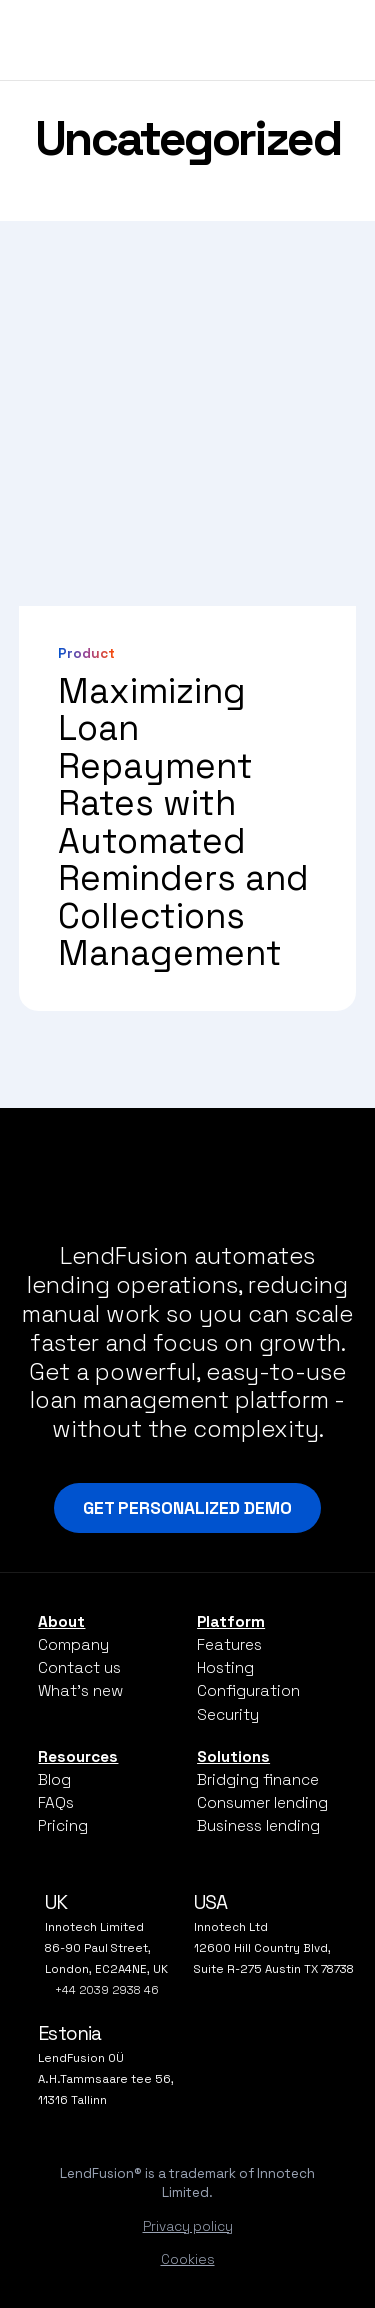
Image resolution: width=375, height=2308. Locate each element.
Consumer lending (262, 1802)
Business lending (258, 1825)
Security (228, 1714)
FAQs (56, 1802)
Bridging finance (258, 1779)
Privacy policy (188, 2226)
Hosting (225, 1667)
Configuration (248, 1690)
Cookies (188, 2259)
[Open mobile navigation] (336, 38)
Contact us (79, 1667)
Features (229, 1644)
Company (73, 1644)
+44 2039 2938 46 (107, 1990)
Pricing (63, 1825)
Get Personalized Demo (187, 1508)
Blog (54, 1779)
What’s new (80, 1690)
